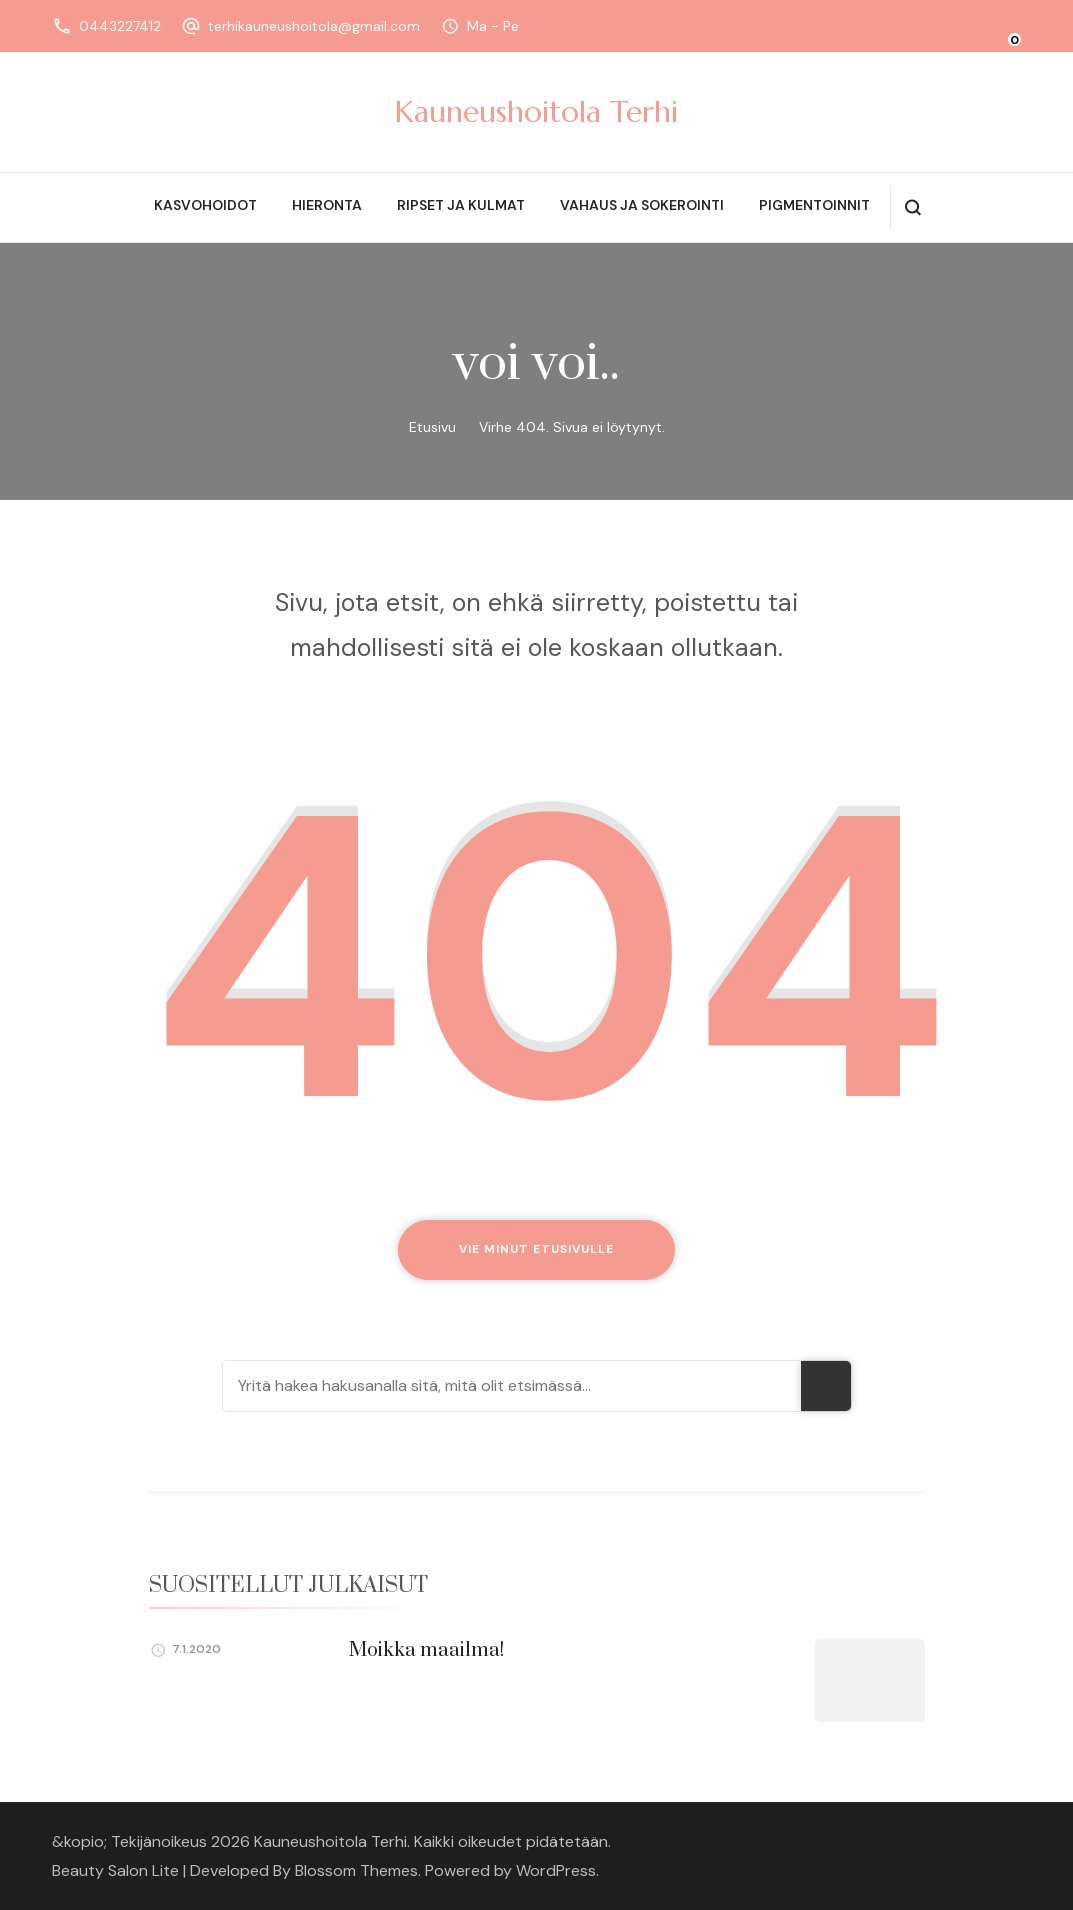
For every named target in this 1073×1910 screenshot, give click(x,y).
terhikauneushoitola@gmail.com (314, 26)
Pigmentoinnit (814, 205)
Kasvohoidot (205, 205)
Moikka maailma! (426, 1650)
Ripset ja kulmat (461, 205)
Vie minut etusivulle (536, 1249)
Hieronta (327, 205)
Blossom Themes (356, 1870)
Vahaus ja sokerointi (642, 205)
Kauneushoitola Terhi (536, 111)
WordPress (556, 1870)
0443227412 (120, 26)
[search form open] (912, 207)
